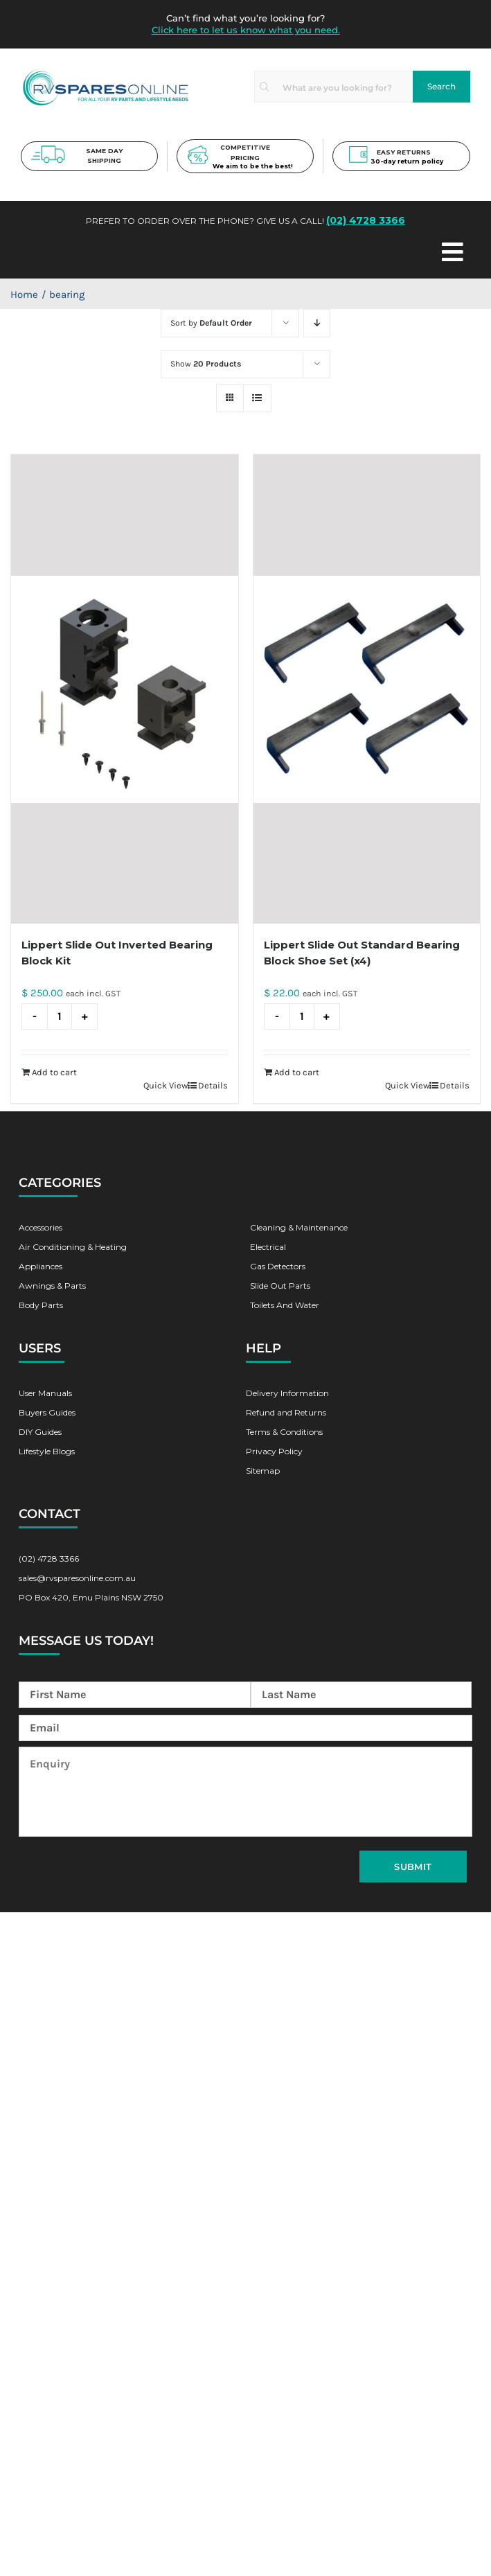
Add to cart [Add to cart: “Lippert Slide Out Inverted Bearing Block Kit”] (54, 1072)
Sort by (211, 323)
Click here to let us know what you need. (246, 29)
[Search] (441, 87)
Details (213, 1085)
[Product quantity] (59, 1016)
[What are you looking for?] (333, 87)
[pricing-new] (198, 150)
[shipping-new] (48, 150)
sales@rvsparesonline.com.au (77, 1578)
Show (205, 364)
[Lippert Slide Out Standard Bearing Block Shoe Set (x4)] (367, 689)
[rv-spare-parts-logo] (105, 70)
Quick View (165, 1085)
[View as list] (257, 398)
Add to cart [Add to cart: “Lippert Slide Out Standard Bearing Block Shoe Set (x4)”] (296, 1072)
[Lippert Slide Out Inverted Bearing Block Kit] (124, 689)
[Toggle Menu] (292, 253)
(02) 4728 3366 (365, 221)
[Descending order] (316, 323)
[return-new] (357, 150)
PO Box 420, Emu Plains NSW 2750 (91, 1597)
